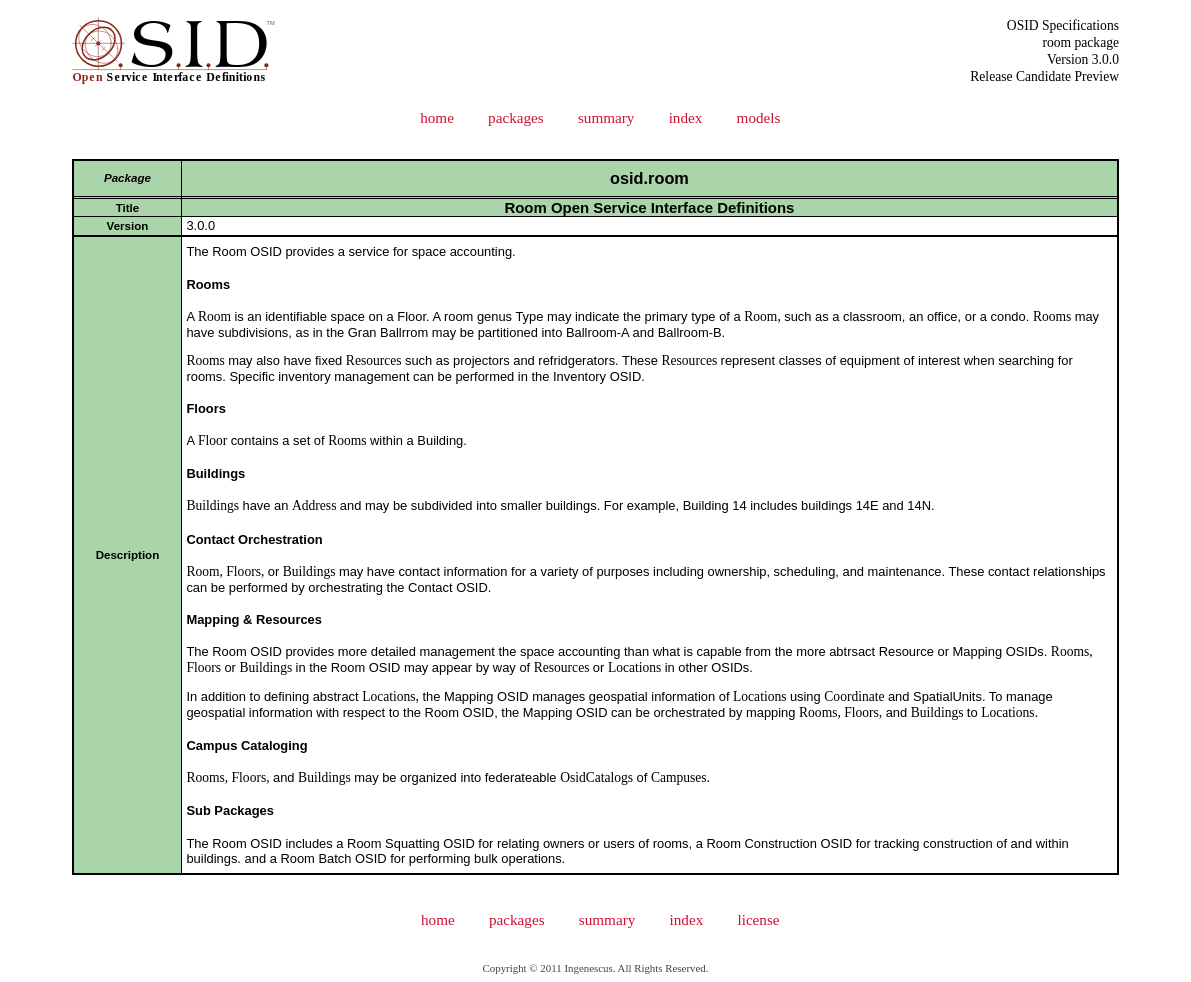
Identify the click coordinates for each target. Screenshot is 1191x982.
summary (606, 117)
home (437, 117)
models (759, 117)
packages (516, 117)
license (758, 919)
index (686, 117)
